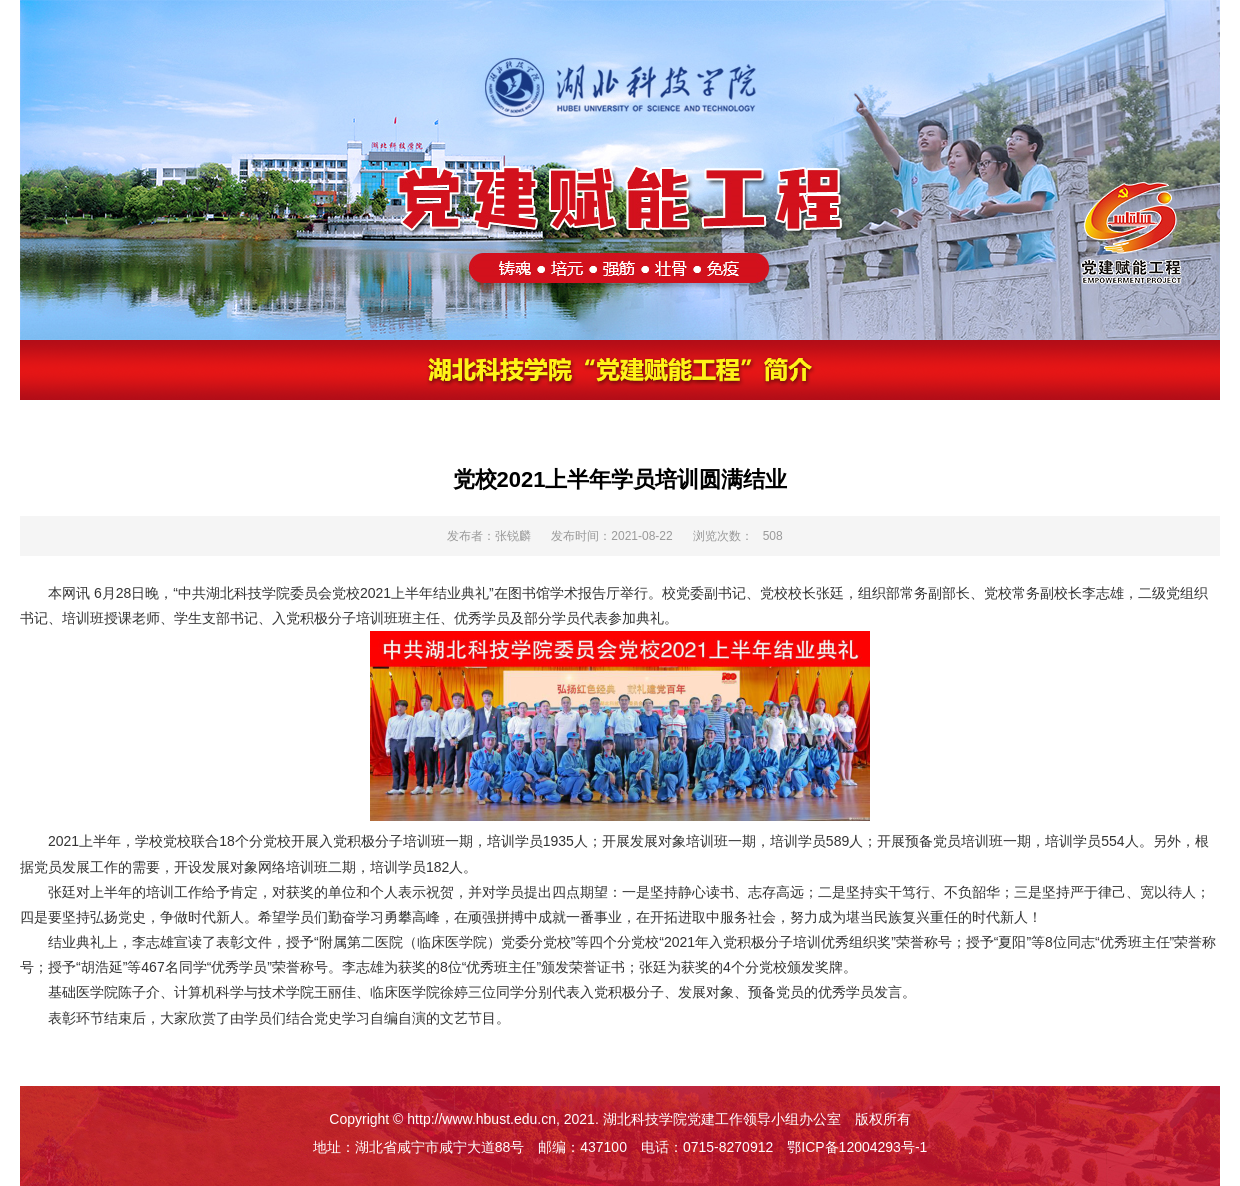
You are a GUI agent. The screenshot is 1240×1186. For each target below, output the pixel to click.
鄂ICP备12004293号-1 (857, 1147)
